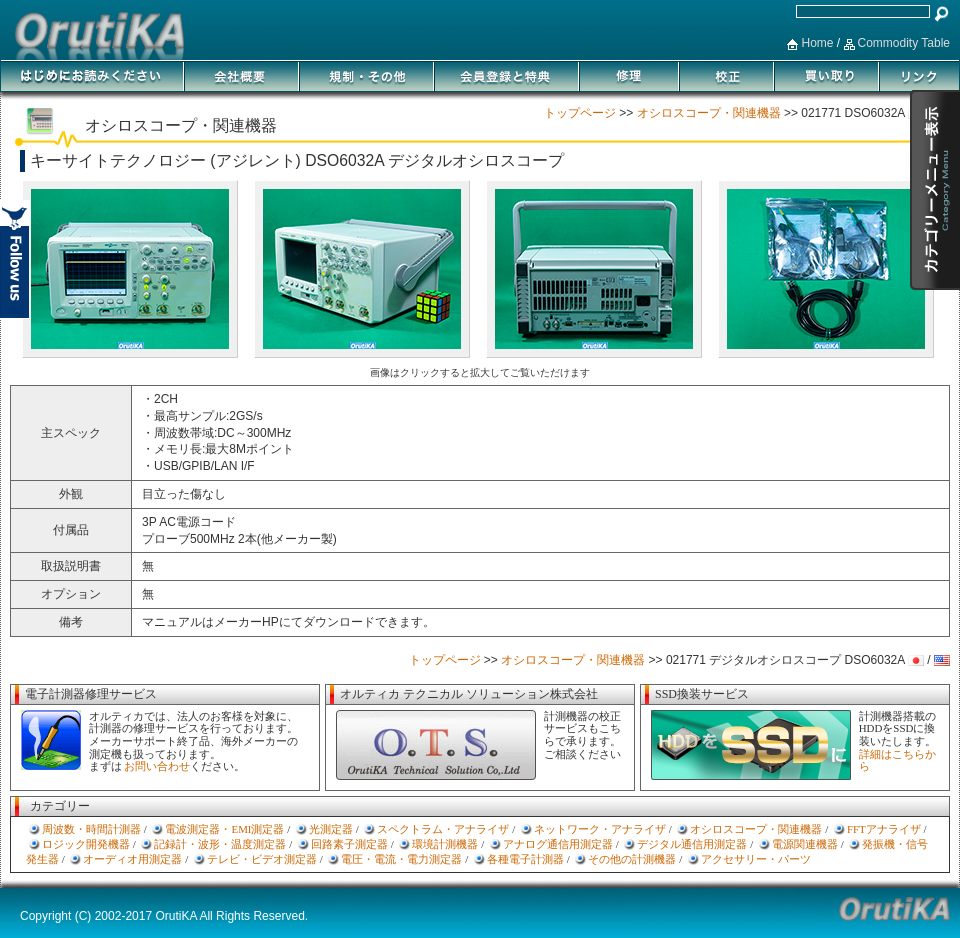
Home (817, 43)
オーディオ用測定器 (132, 859)
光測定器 (331, 829)
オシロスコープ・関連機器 (709, 113)
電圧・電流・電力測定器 (401, 859)
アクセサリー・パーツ (756, 859)
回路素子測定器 (349, 844)
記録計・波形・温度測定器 (220, 844)
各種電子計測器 (525, 859)
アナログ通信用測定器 (558, 844)
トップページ (580, 113)
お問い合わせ (157, 766)
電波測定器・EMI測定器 (224, 829)
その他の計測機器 (632, 859)
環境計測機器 (445, 844)
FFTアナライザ (884, 829)
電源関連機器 (805, 844)
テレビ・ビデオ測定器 (262, 859)
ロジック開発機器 (86, 844)
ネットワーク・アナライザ (600, 829)
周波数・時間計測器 (91, 829)
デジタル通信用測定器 (692, 844)
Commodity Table (904, 43)
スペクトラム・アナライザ (443, 829)
